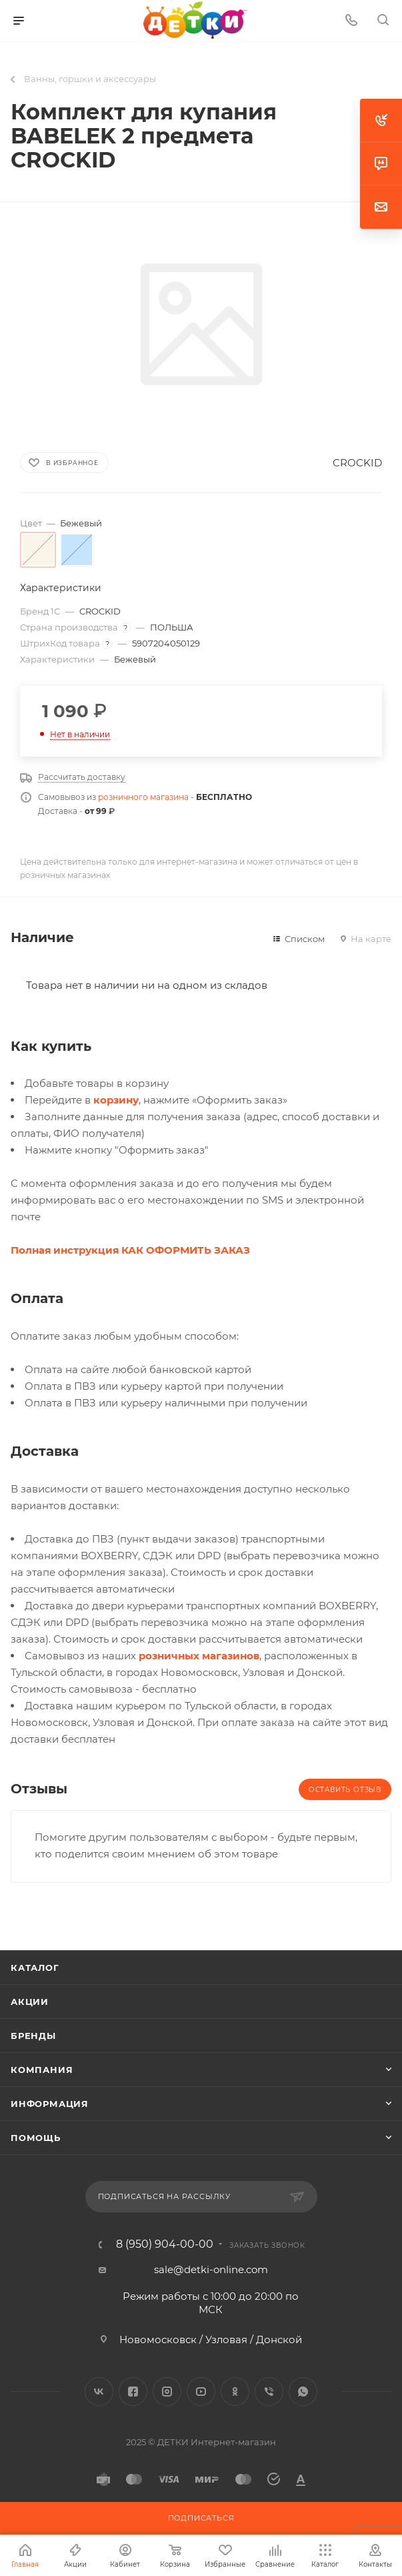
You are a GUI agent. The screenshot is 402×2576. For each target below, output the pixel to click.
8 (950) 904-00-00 (164, 2244)
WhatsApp (303, 2391)
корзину (116, 1100)
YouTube (201, 2391)
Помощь (36, 2137)
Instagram (167, 2391)
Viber (269, 2391)
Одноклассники (235, 2391)
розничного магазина (143, 797)
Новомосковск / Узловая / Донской (210, 2339)
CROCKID (357, 462)
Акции (30, 2001)
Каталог (35, 1967)
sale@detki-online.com (211, 2269)
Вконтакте (99, 2391)
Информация (50, 2103)
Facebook (133, 2391)
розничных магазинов (199, 1655)
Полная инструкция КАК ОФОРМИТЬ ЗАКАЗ (130, 1250)
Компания (42, 2069)
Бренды (33, 2035)
